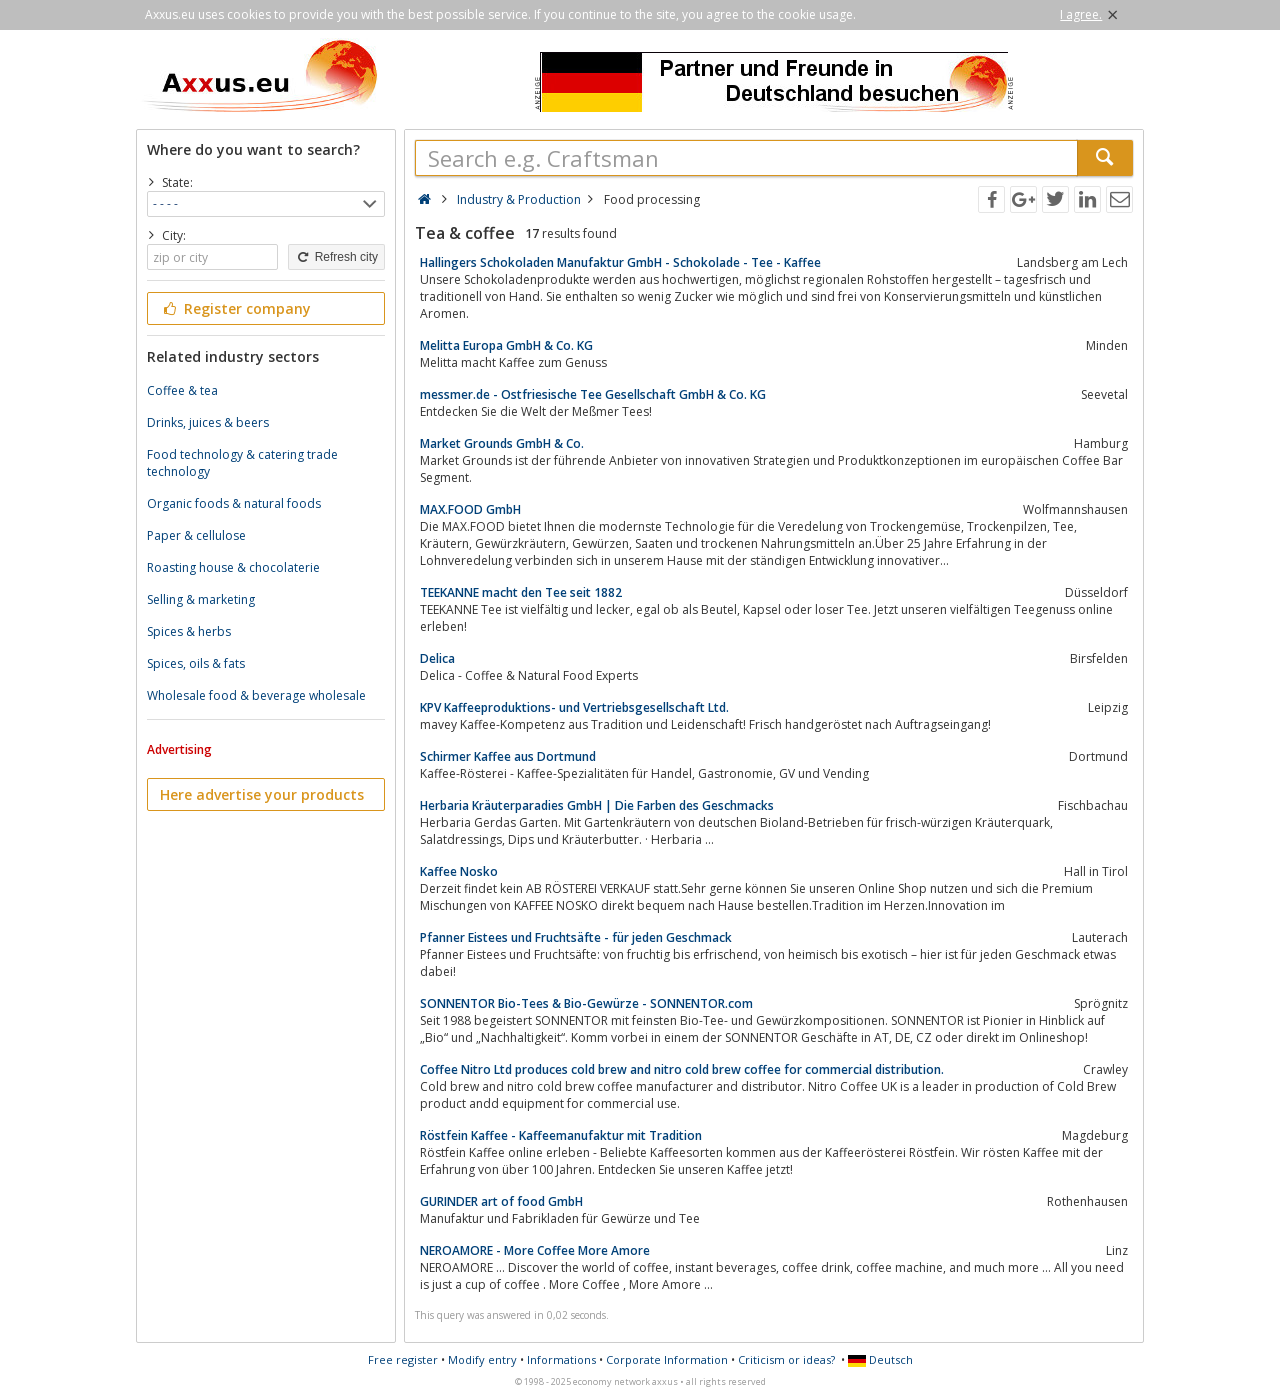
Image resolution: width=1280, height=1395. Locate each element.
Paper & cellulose (196, 535)
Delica (437, 658)
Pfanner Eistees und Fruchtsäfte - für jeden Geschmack (576, 937)
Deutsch (880, 1359)
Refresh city (336, 257)
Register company (235, 308)
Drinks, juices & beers (208, 422)
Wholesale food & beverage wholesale (256, 695)
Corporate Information (667, 1359)
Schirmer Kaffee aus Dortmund (508, 756)
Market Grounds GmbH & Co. (502, 443)
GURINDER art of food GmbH (501, 1201)
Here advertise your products (262, 794)
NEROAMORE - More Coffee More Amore (535, 1250)
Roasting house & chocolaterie (233, 567)
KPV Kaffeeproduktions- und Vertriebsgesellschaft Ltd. (574, 707)
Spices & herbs (189, 631)
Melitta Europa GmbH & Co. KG (506, 345)
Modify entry (482, 1359)
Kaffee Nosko (459, 871)
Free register (403, 1359)
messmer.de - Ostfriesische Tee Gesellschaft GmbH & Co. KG (593, 394)
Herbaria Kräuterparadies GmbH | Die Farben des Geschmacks (597, 805)
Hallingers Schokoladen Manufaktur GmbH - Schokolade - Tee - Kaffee (620, 262)
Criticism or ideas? (786, 1359)
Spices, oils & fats (196, 663)
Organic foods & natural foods (234, 503)
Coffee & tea (182, 390)
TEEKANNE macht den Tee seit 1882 (521, 592)
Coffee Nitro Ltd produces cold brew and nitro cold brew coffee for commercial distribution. (682, 1069)
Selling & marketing (201, 599)
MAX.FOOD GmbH (470, 509)
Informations (561, 1359)
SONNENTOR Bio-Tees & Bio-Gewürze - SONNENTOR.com (586, 1003)
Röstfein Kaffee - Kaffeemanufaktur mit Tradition (561, 1135)
